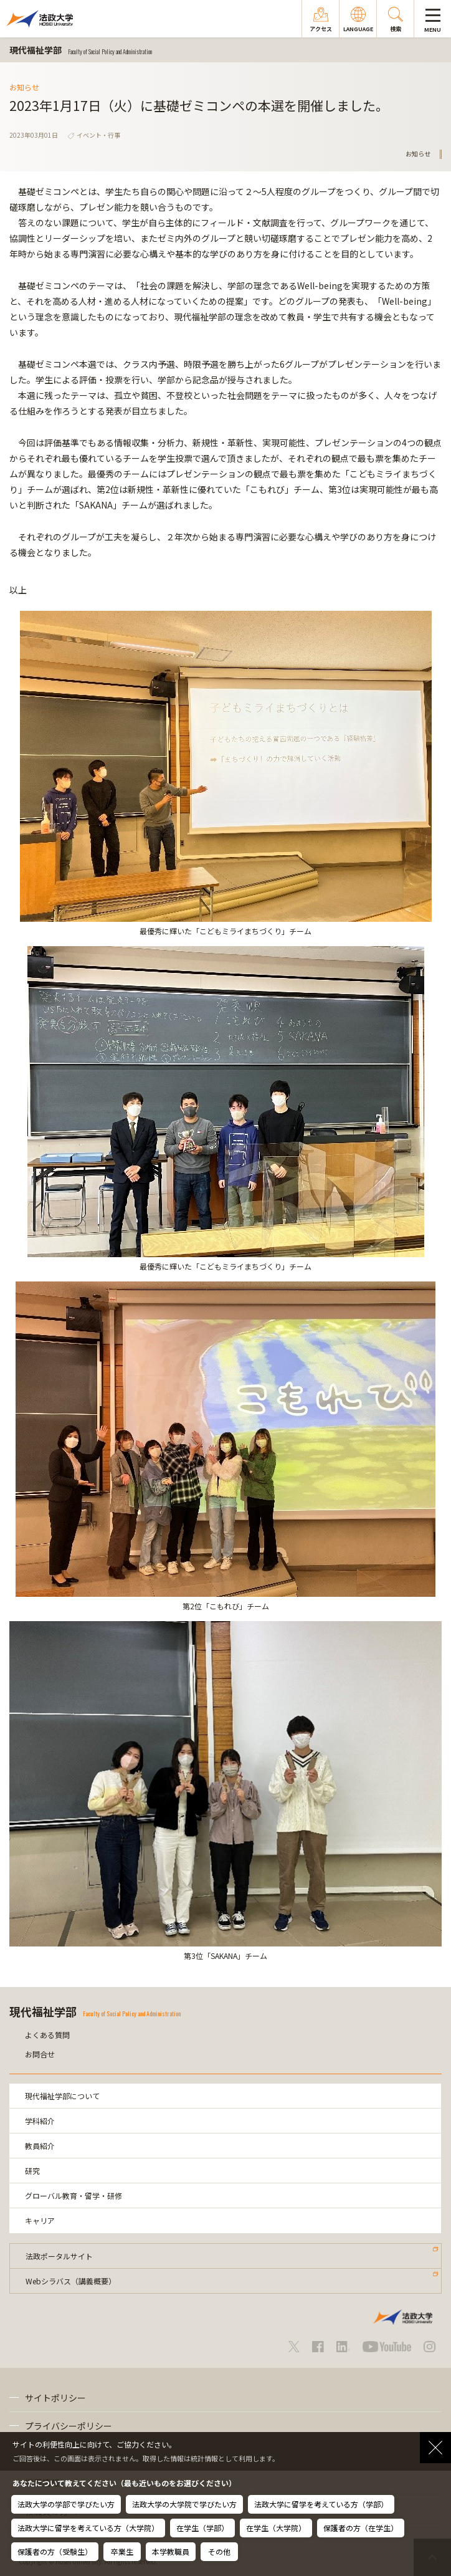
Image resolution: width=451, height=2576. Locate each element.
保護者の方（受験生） (54, 2551)
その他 (219, 2551)
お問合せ (40, 2054)
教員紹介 (40, 2145)
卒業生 (122, 2551)
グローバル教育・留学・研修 (73, 2195)
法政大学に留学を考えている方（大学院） (88, 2527)
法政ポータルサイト (59, 2256)
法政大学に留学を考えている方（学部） (321, 2504)
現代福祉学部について (62, 2095)
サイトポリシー (55, 2398)
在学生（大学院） (276, 2527)
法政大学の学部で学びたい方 (66, 2504)
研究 (32, 2170)
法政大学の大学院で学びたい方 (184, 2504)
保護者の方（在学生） (360, 2527)
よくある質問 (47, 2034)
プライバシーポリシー (68, 2426)
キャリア (40, 2220)
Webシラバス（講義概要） (71, 2281)
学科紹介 (40, 2120)
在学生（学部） (202, 2527)
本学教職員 (170, 2551)
